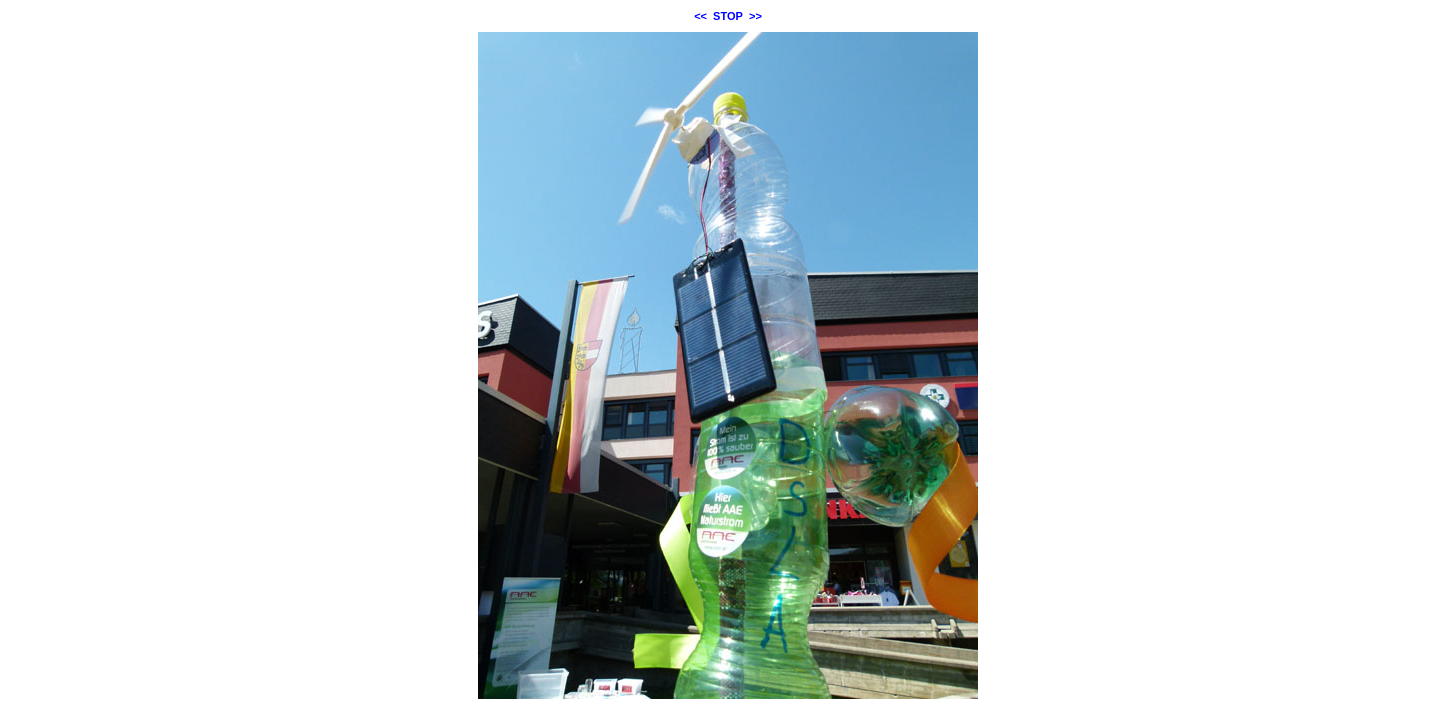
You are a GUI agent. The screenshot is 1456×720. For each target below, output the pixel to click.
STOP (728, 16)
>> (755, 16)
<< (700, 16)
